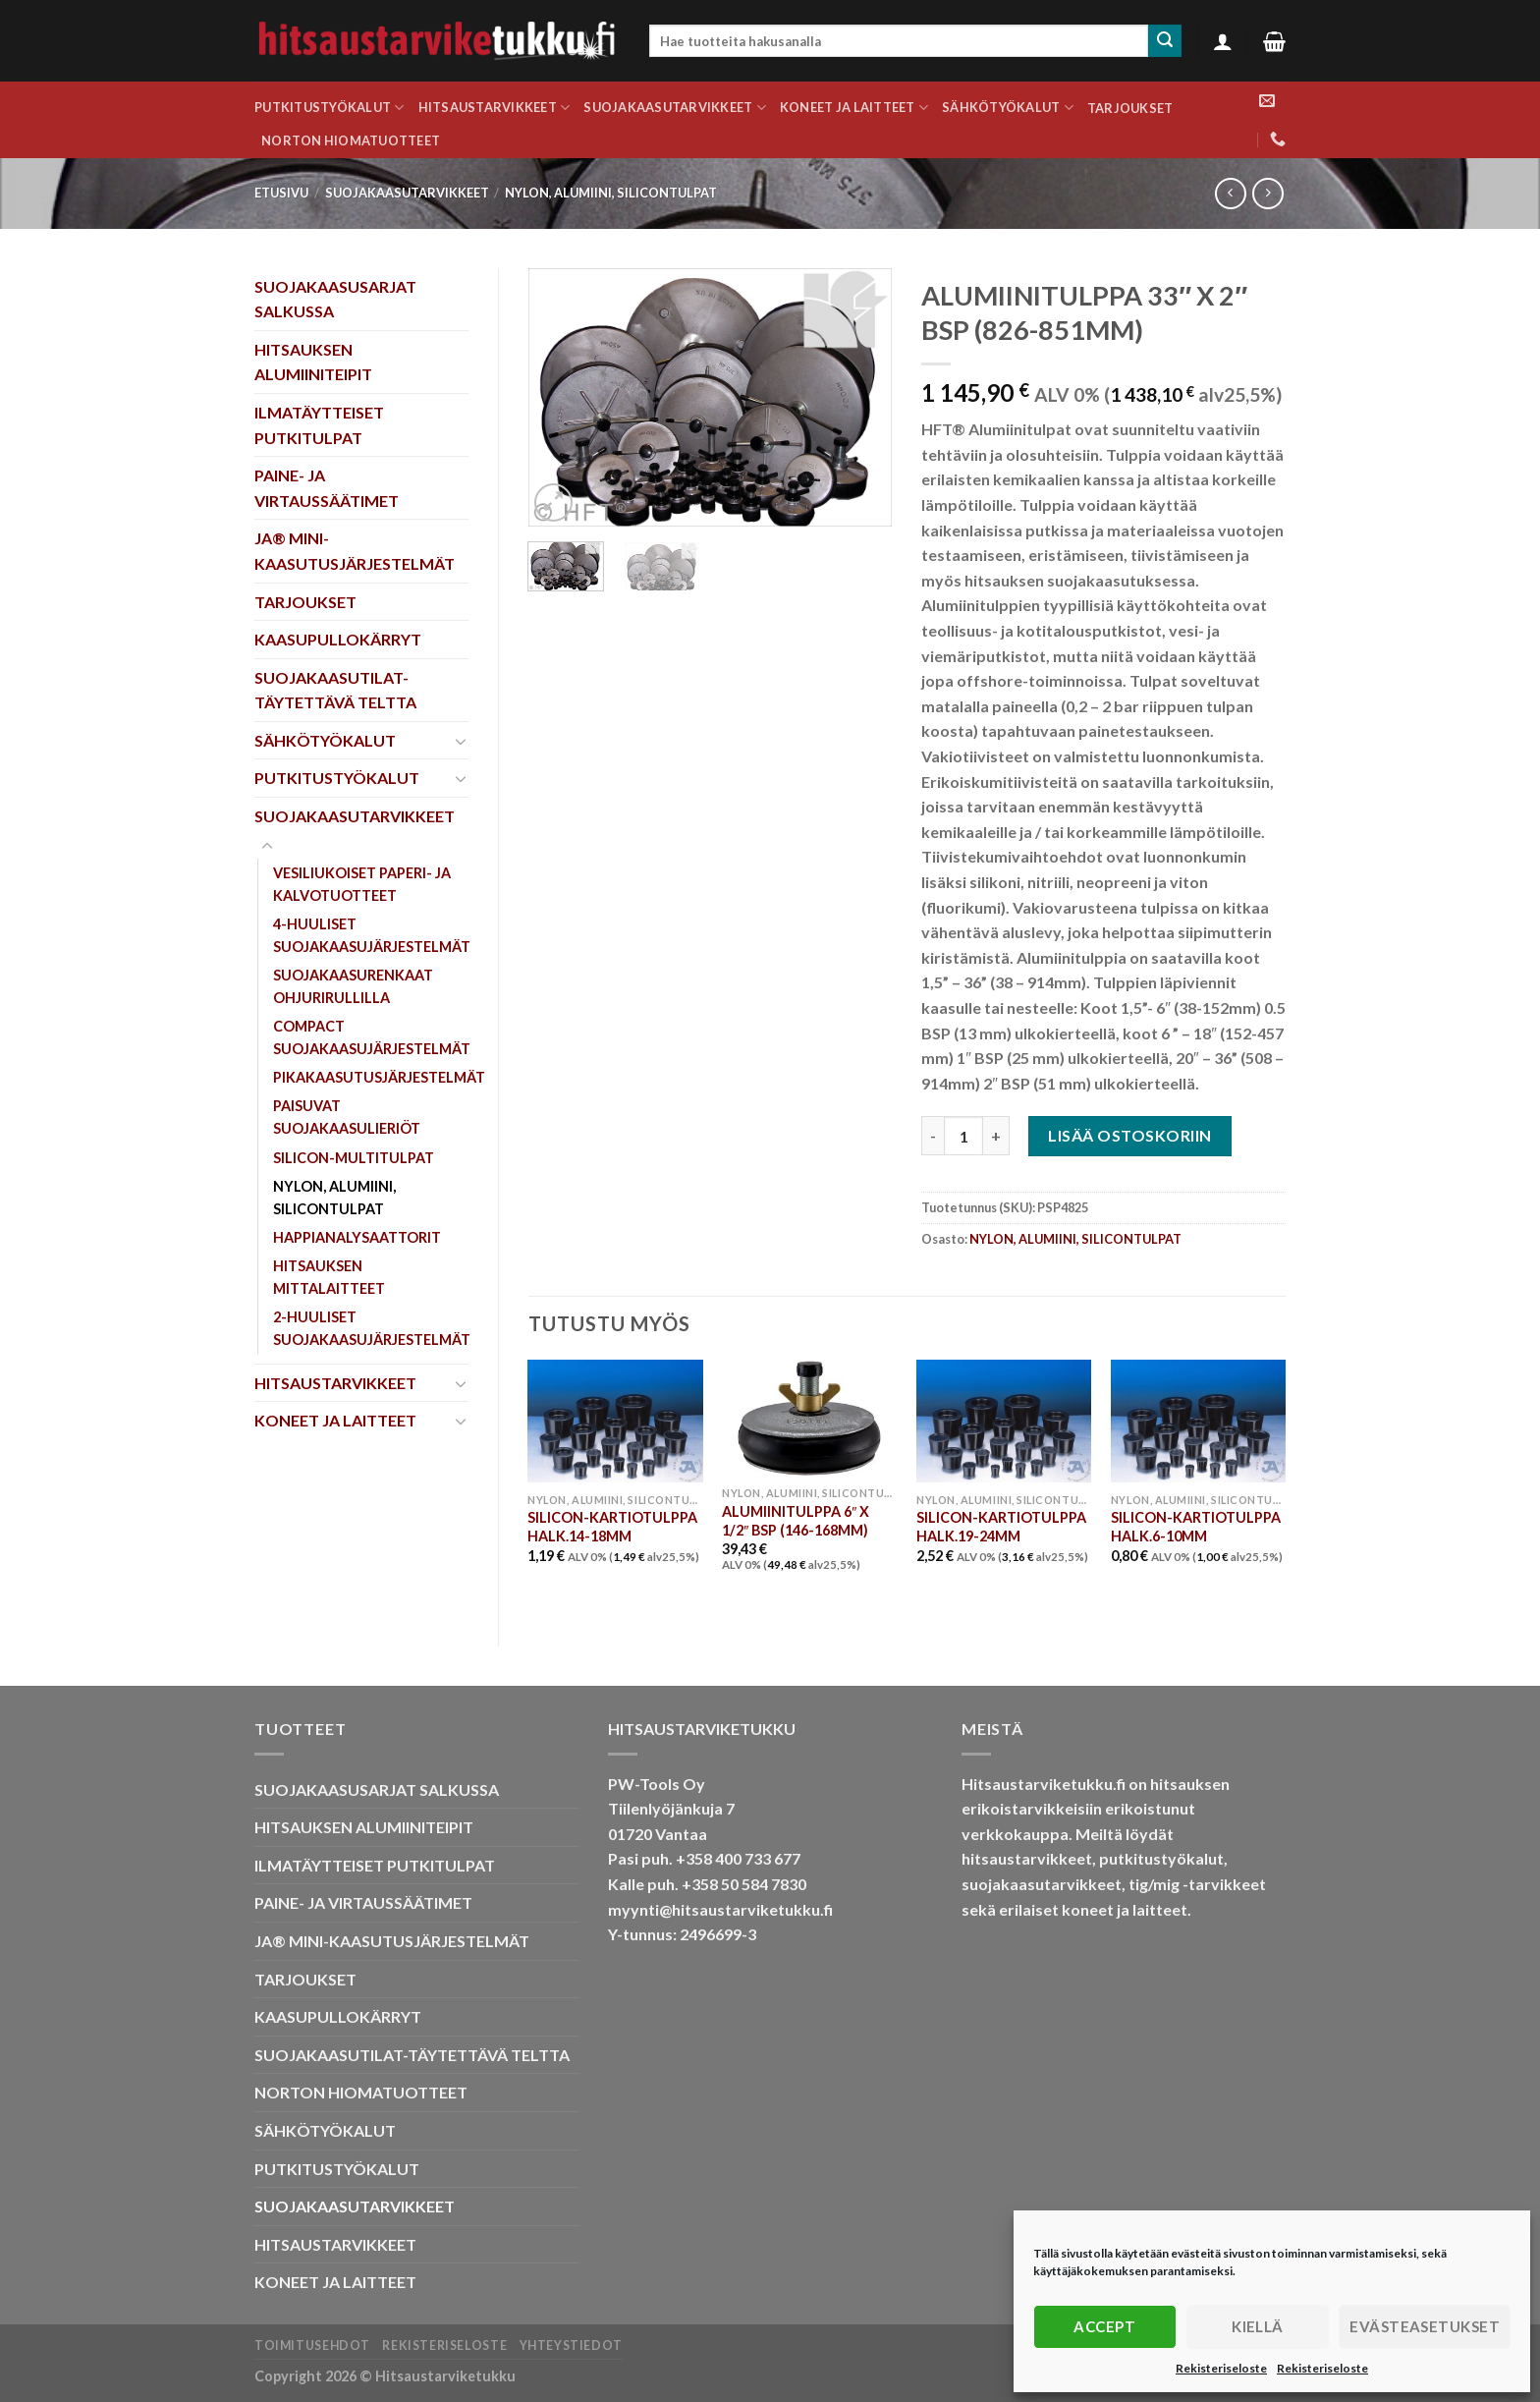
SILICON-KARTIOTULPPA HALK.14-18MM (612, 1526)
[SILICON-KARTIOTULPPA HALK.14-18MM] (614, 1421)
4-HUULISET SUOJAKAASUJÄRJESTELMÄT (371, 935)
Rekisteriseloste (1221, 2368)
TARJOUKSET (1130, 108)
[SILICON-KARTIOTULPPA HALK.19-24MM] (1003, 1421)
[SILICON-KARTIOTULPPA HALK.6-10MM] (1198, 1421)
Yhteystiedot (571, 2345)
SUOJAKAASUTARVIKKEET (674, 107)
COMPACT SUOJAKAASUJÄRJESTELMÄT (371, 1037)
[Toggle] (460, 741)
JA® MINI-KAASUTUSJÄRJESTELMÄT (354, 551)
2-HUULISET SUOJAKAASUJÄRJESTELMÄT (371, 1328)
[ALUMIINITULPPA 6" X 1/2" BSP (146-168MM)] (809, 1418)
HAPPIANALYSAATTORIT (357, 1237)
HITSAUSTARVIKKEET (494, 107)
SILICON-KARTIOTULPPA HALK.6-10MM (1196, 1526)
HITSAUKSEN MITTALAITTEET (329, 1277)
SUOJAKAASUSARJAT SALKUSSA (335, 299)
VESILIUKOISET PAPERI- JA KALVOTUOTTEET (362, 884)
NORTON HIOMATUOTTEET (350, 140)
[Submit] (1165, 41)
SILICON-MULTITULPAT (353, 1157)
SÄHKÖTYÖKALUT (1007, 107)
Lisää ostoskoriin (1129, 1135)
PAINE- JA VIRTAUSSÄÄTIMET (326, 488)
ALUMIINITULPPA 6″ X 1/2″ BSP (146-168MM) (795, 1520)
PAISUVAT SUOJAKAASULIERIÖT (346, 1117)
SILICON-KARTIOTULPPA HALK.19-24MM (1001, 1526)
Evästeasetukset (1424, 2326)
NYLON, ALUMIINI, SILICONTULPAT (611, 192)
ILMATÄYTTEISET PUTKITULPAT (319, 425)
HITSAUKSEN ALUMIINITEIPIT (313, 362)
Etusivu (281, 192)
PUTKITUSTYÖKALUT (329, 107)
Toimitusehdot (312, 2345)
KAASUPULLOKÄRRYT (337, 639)
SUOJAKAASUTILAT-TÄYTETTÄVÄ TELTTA (335, 690)
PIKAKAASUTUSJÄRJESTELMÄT (379, 1077)
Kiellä (1258, 2326)
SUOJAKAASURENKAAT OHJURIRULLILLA (353, 986)
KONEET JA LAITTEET (854, 107)
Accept (1104, 2326)
